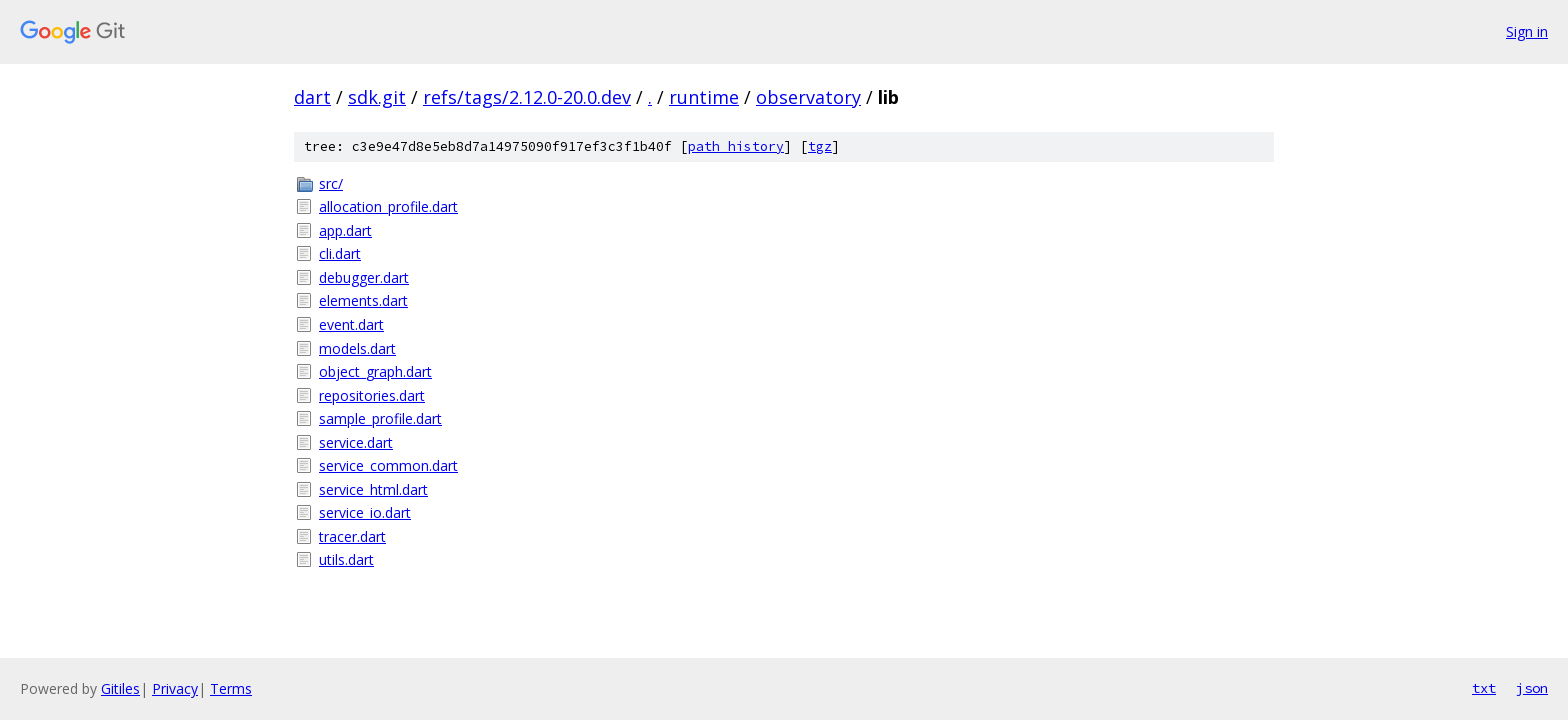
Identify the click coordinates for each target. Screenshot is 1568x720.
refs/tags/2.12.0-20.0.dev (527, 97)
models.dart (357, 348)
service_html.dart (373, 489)
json (1532, 688)
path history (736, 146)
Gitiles (120, 688)
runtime (704, 97)
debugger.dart (364, 277)
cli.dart (340, 253)
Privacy (175, 688)
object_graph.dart (375, 371)
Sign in (1527, 31)
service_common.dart (388, 465)
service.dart (356, 442)
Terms (231, 688)
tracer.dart (352, 536)
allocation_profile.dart (388, 206)
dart (312, 97)
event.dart (351, 324)
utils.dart (346, 559)
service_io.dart (365, 512)
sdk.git (377, 97)
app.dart (345, 230)
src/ (331, 183)
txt (1484, 688)
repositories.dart (372, 395)
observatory (808, 97)
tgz (820, 146)
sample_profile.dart (380, 418)
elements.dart (363, 300)
